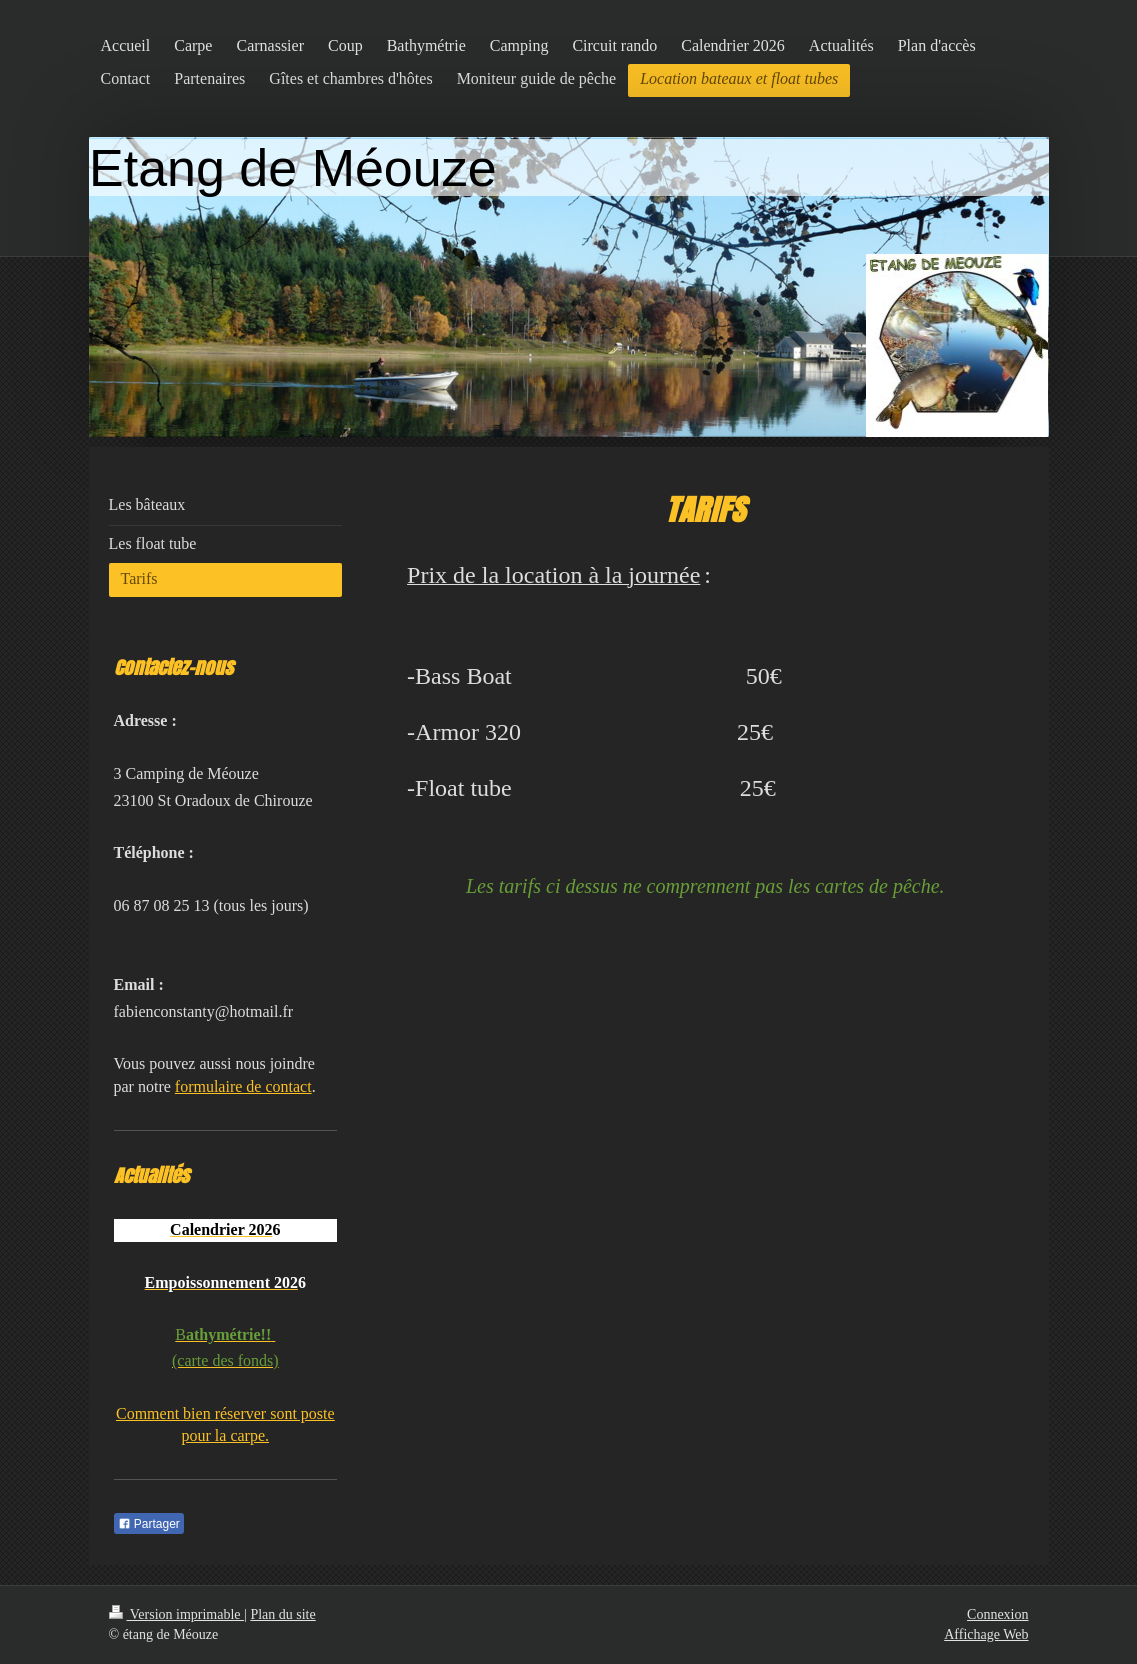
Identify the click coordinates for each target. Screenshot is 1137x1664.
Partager (149, 1524)
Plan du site (282, 1614)
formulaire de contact (243, 1086)
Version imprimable (177, 1614)
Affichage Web (986, 1634)
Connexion (997, 1614)
